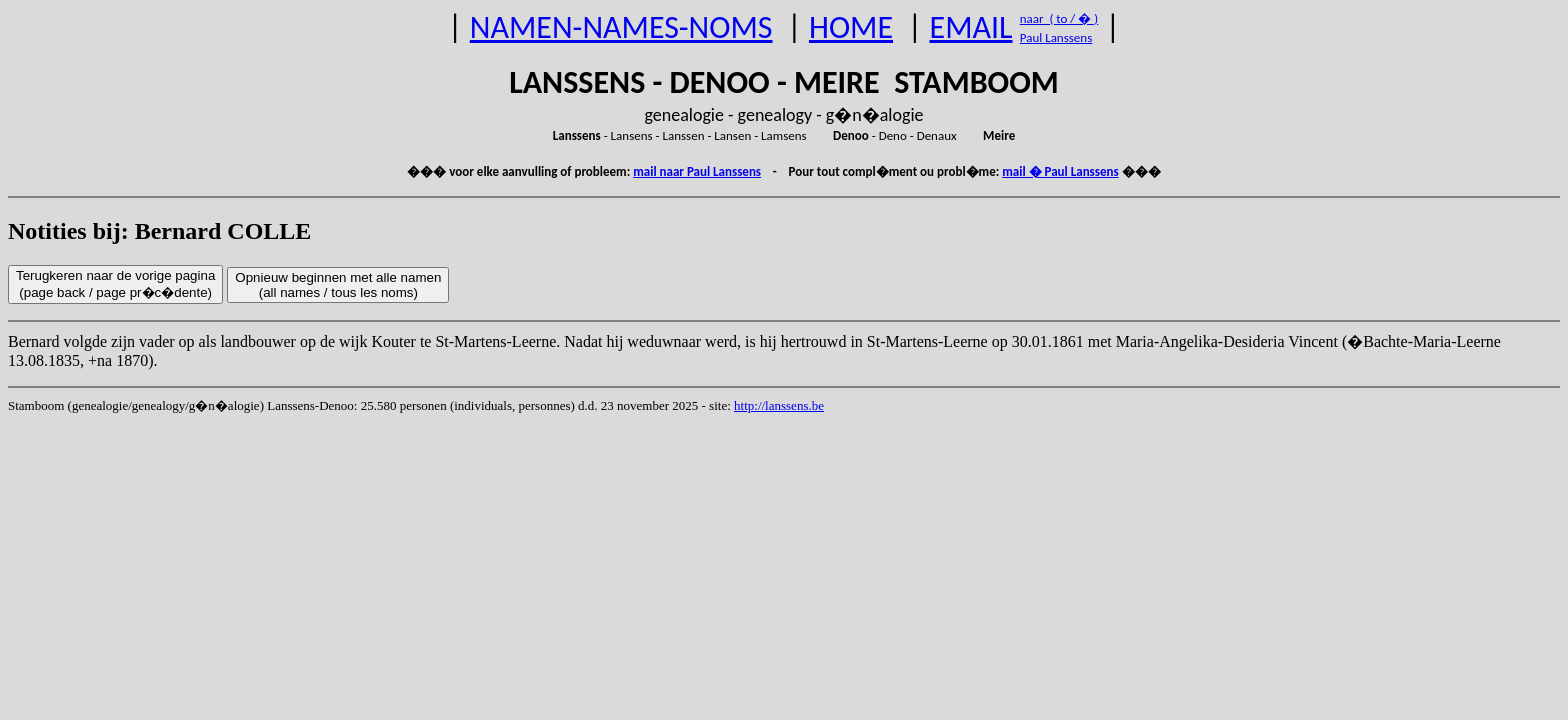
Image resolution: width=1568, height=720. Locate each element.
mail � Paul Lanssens (1060, 171)
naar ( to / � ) (1059, 18)
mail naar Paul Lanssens (697, 171)
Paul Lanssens (1056, 37)
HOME (851, 27)
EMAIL (971, 27)
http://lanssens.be (779, 405)
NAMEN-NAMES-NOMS (621, 27)
